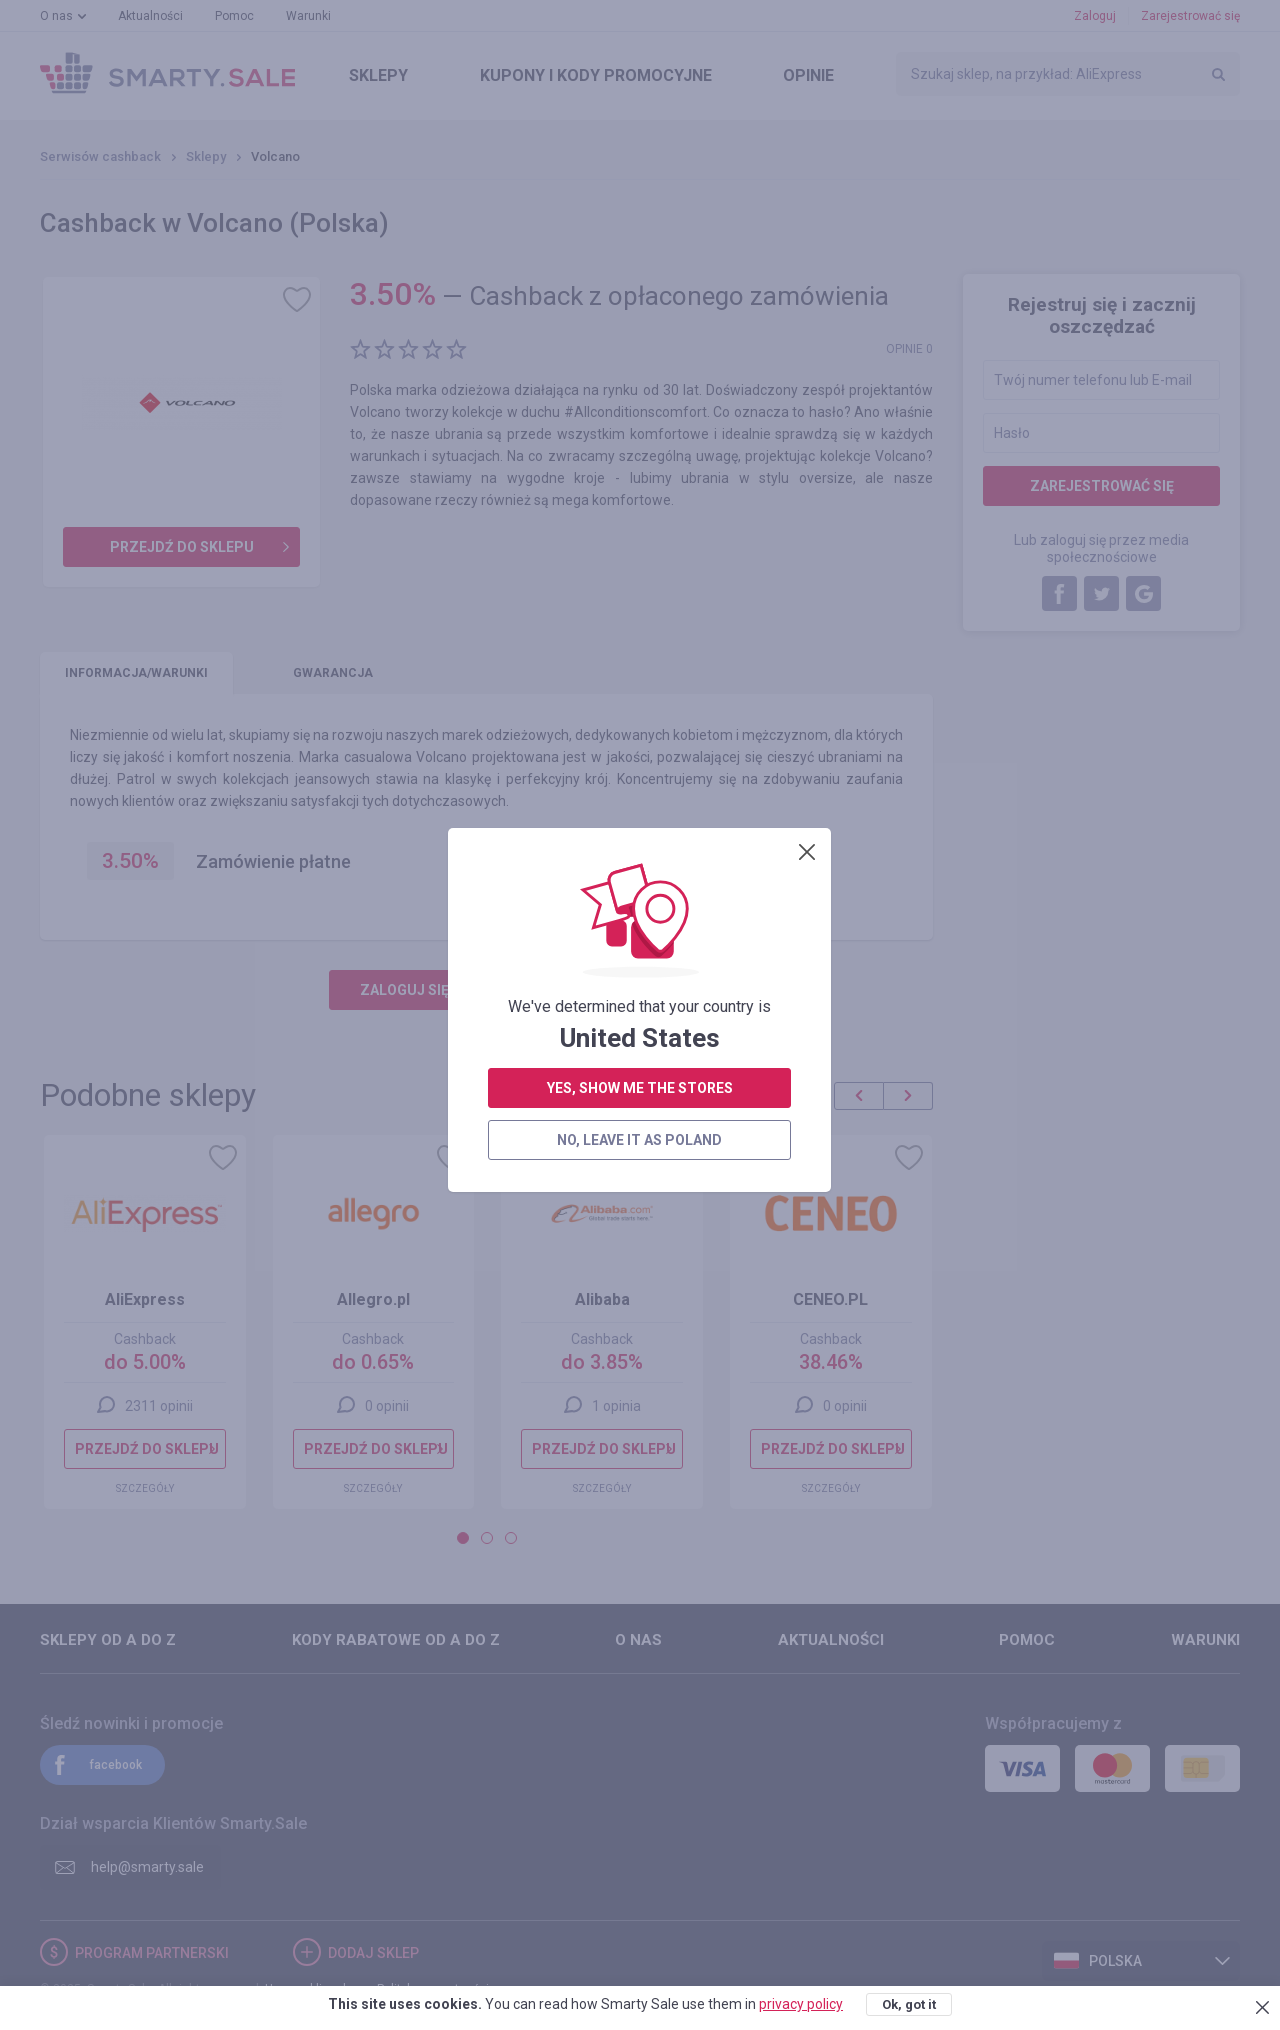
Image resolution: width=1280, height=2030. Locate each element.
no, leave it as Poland (639, 564)
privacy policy (801, 2004)
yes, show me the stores (640, 512)
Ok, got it (909, 2004)
